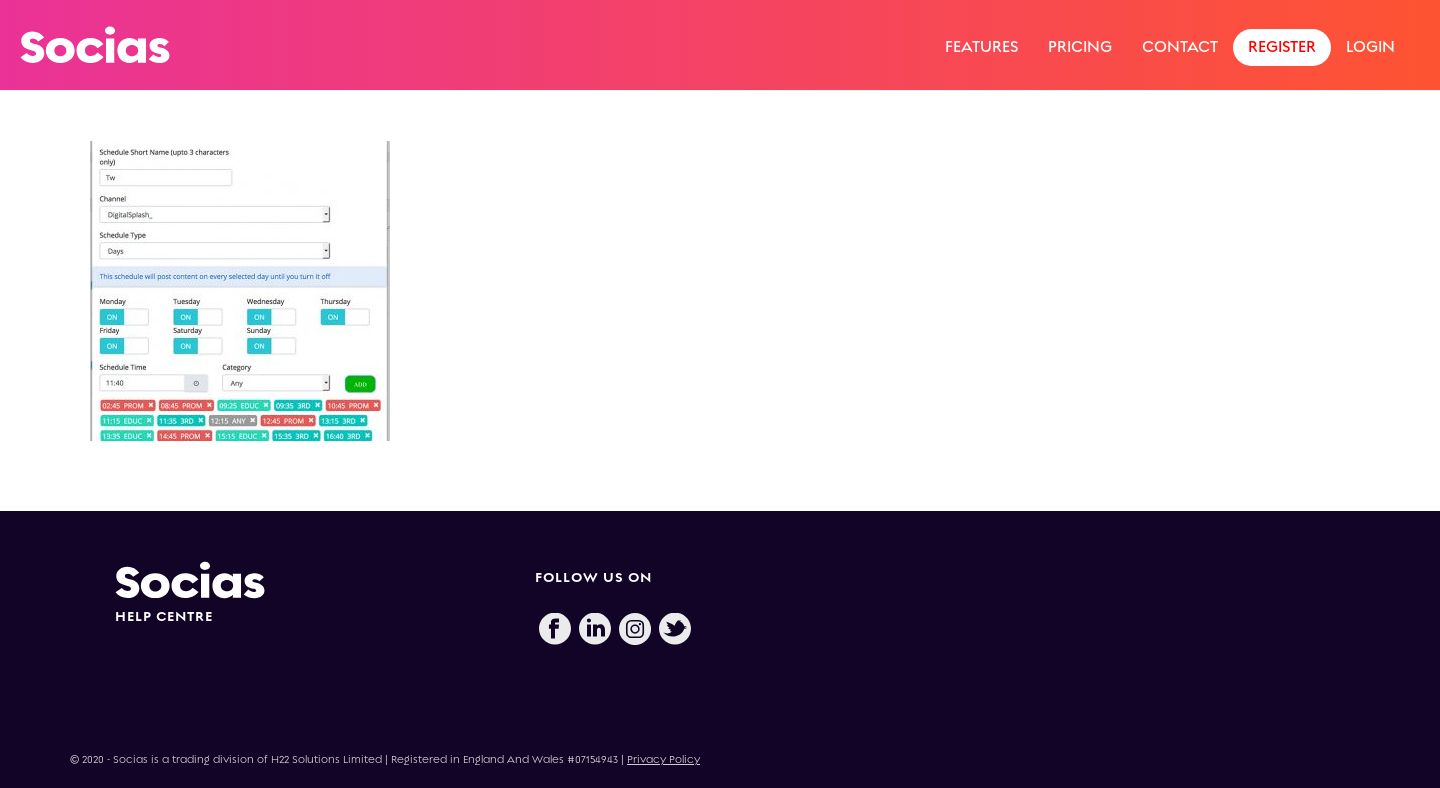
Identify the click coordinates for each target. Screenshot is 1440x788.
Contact (1180, 46)
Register (1282, 46)
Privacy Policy (663, 759)
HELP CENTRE (164, 616)
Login (1370, 46)
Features (981, 46)
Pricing (1080, 46)
